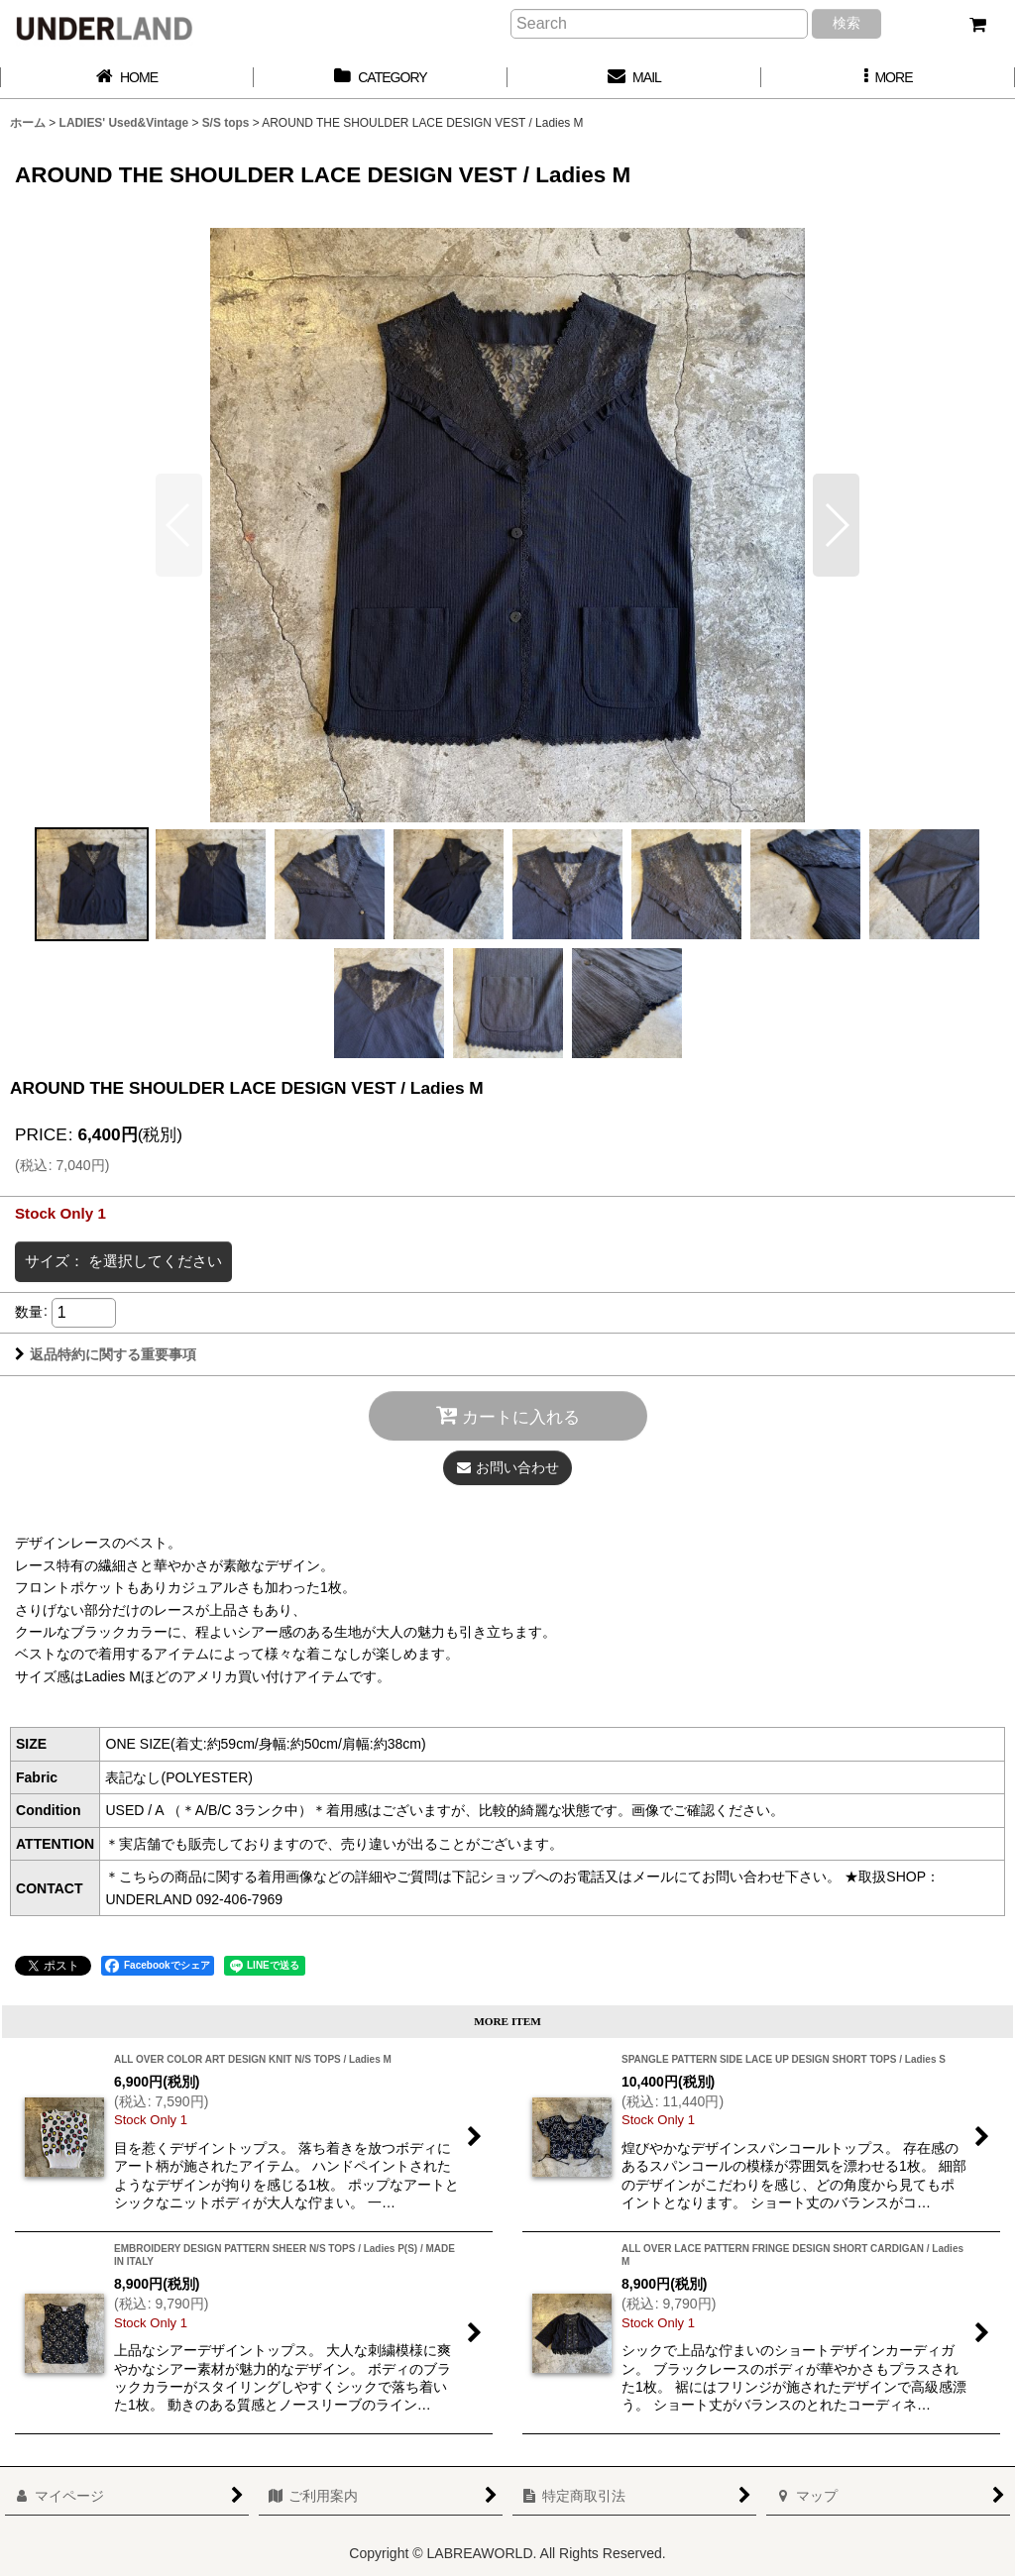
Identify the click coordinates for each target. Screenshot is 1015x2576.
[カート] (977, 25)
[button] (888, 77)
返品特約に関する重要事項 (105, 1354)
